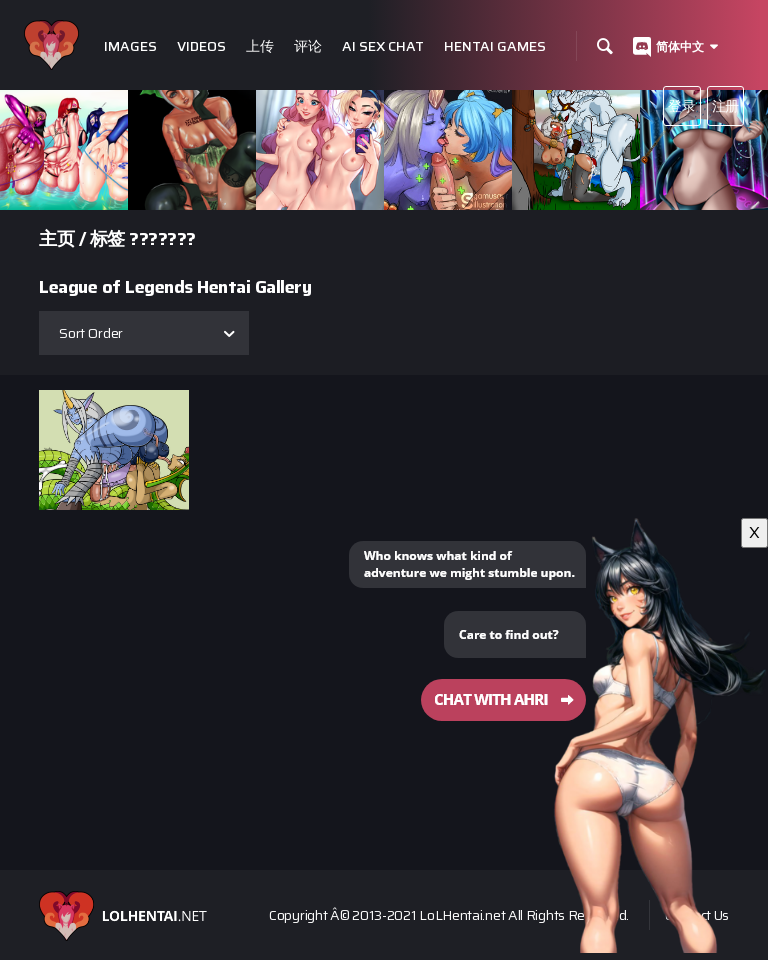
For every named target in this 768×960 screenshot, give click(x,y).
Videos (201, 46)
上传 (260, 46)
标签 (107, 239)
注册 (725, 106)
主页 (56, 239)
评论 (308, 46)
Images (130, 46)
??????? (162, 239)
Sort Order (91, 333)
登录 (681, 106)
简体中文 (680, 46)
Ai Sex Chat (383, 46)
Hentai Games (495, 46)
